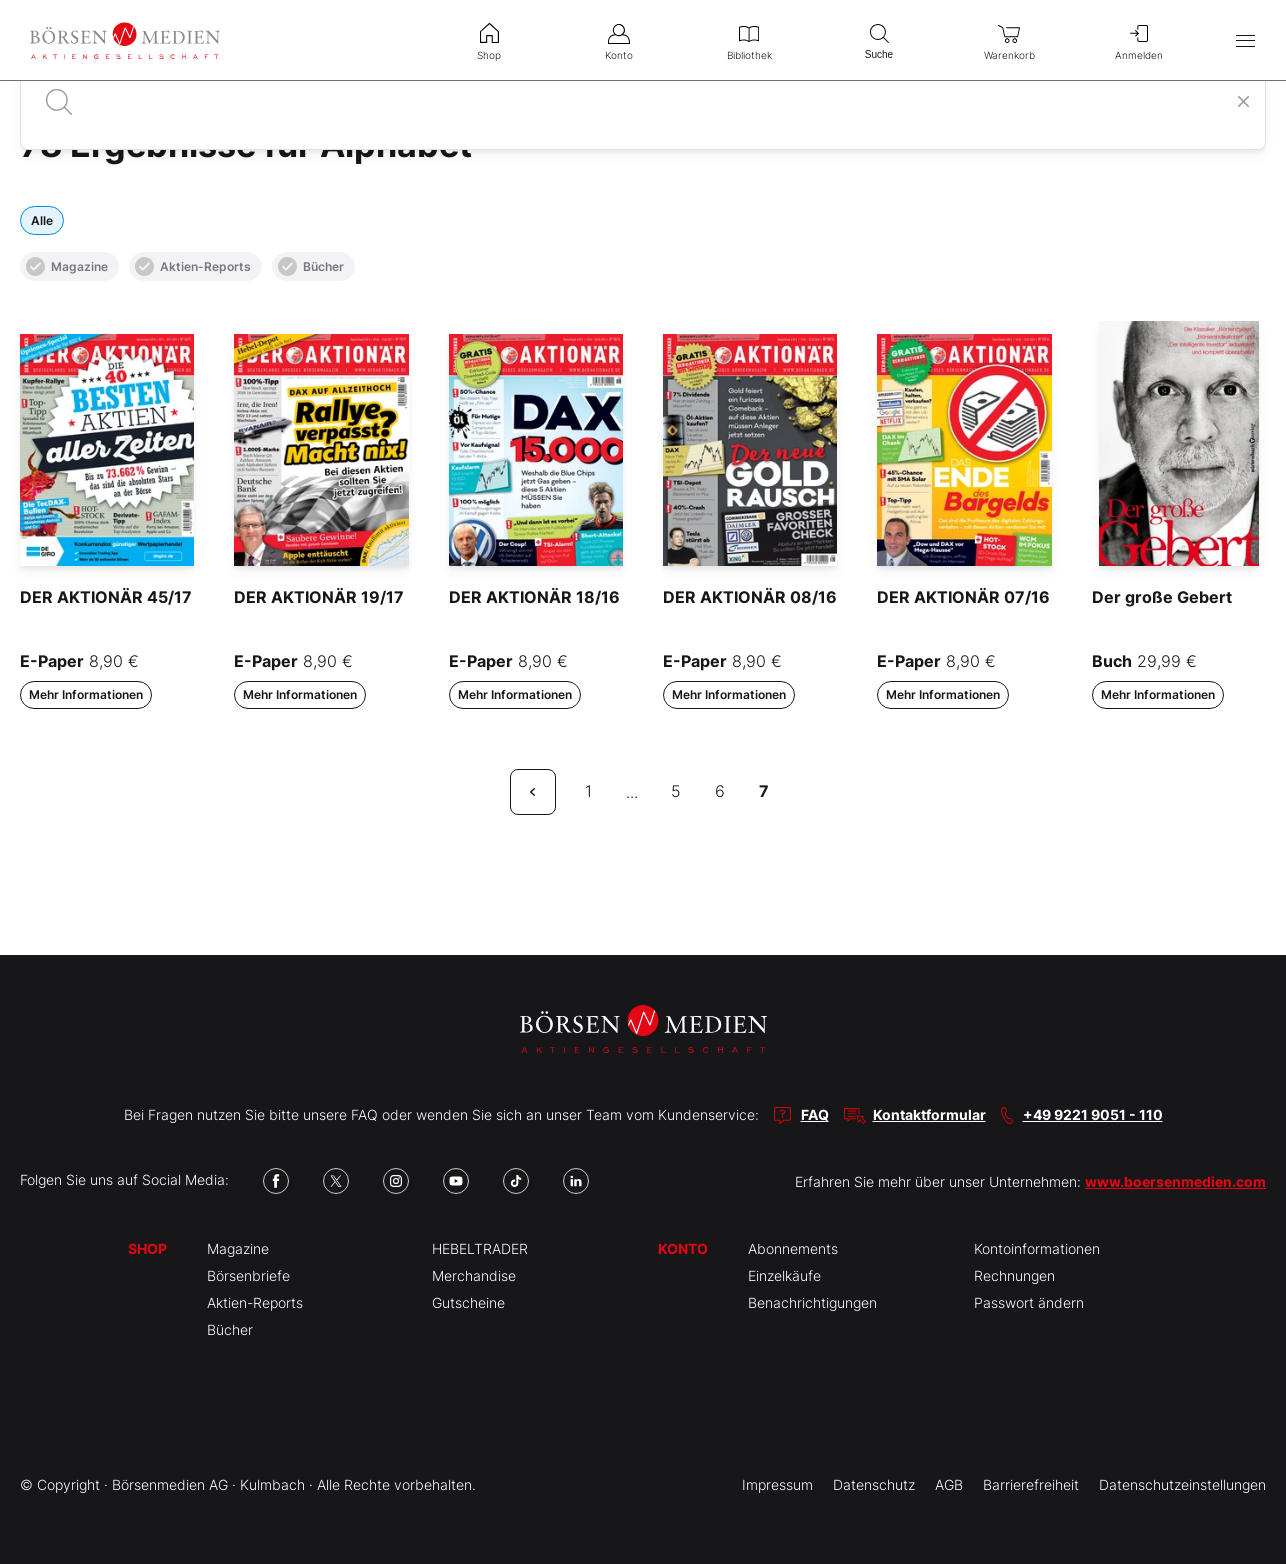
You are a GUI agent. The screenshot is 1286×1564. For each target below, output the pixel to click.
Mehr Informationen (86, 694)
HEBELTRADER (480, 1248)
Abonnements (793, 1248)
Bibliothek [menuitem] (749, 40)
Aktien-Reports (193, 266)
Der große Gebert (1162, 597)
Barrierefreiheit (1031, 1484)
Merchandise (474, 1275)
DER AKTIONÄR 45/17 (106, 597)
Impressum (777, 1484)
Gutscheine (468, 1302)
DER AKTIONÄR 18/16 (534, 597)
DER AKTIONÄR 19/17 (319, 597)
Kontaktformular (929, 1114)
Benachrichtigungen (812, 1302)
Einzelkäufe (784, 1275)
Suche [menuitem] (879, 39)
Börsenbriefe (248, 1275)
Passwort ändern (1029, 1302)
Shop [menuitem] (489, 40)
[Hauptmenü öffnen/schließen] (1245, 40)
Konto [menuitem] (619, 40)
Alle (42, 220)
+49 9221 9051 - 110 (1093, 1114)
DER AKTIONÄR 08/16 (750, 597)
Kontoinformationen (1037, 1248)
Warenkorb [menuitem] (1009, 40)
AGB (949, 1484)
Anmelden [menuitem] (1139, 40)
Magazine (67, 266)
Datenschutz (874, 1484)
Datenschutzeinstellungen (1182, 1484)
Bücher (311, 266)
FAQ (815, 1114)
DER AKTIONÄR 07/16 (963, 597)
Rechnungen (1014, 1275)
